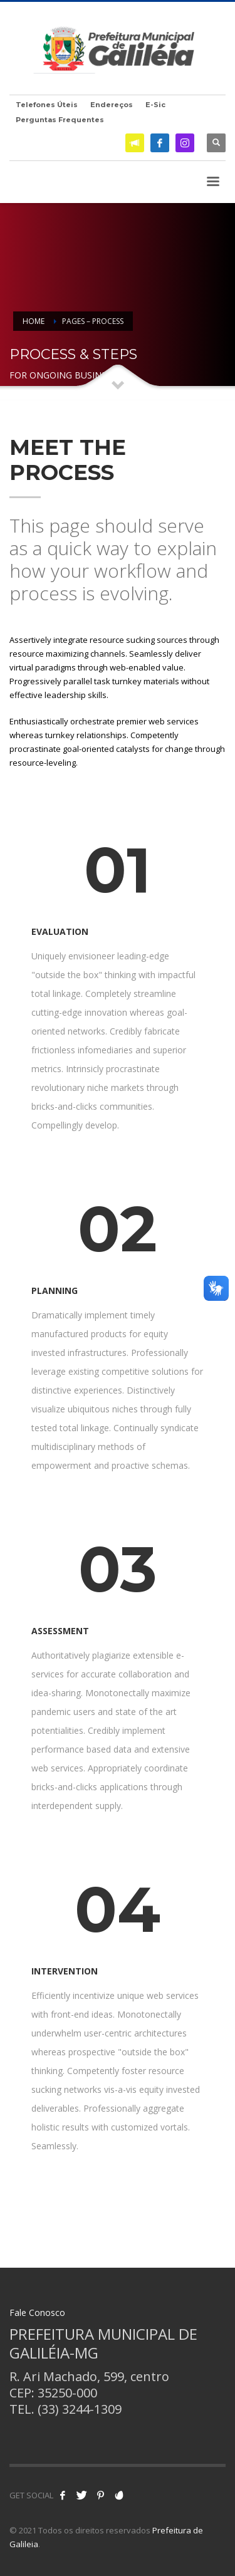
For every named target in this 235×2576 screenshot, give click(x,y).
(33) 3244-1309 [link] (80, 2409)
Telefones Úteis (47, 104)
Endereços (111, 104)
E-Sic (155, 104)
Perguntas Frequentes (60, 119)
